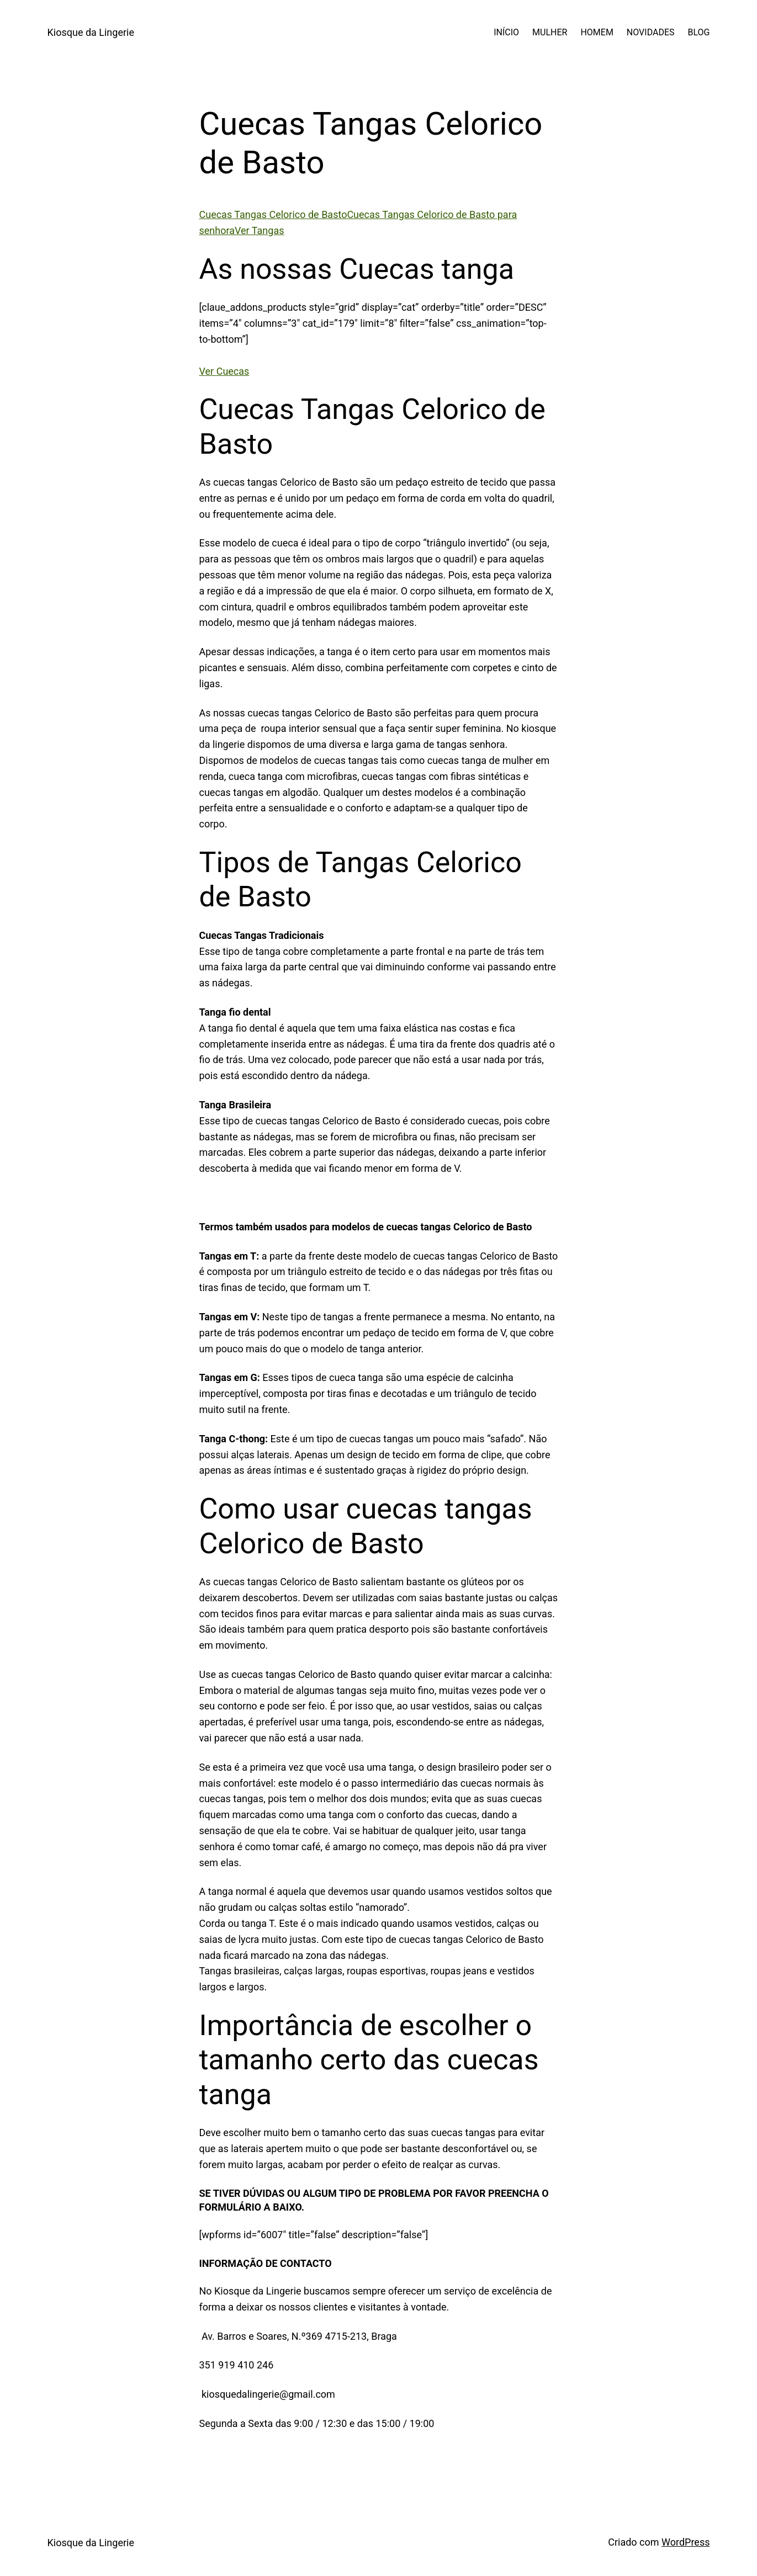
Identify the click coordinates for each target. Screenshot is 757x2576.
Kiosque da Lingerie (90, 32)
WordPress (685, 2542)
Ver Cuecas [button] (224, 371)
